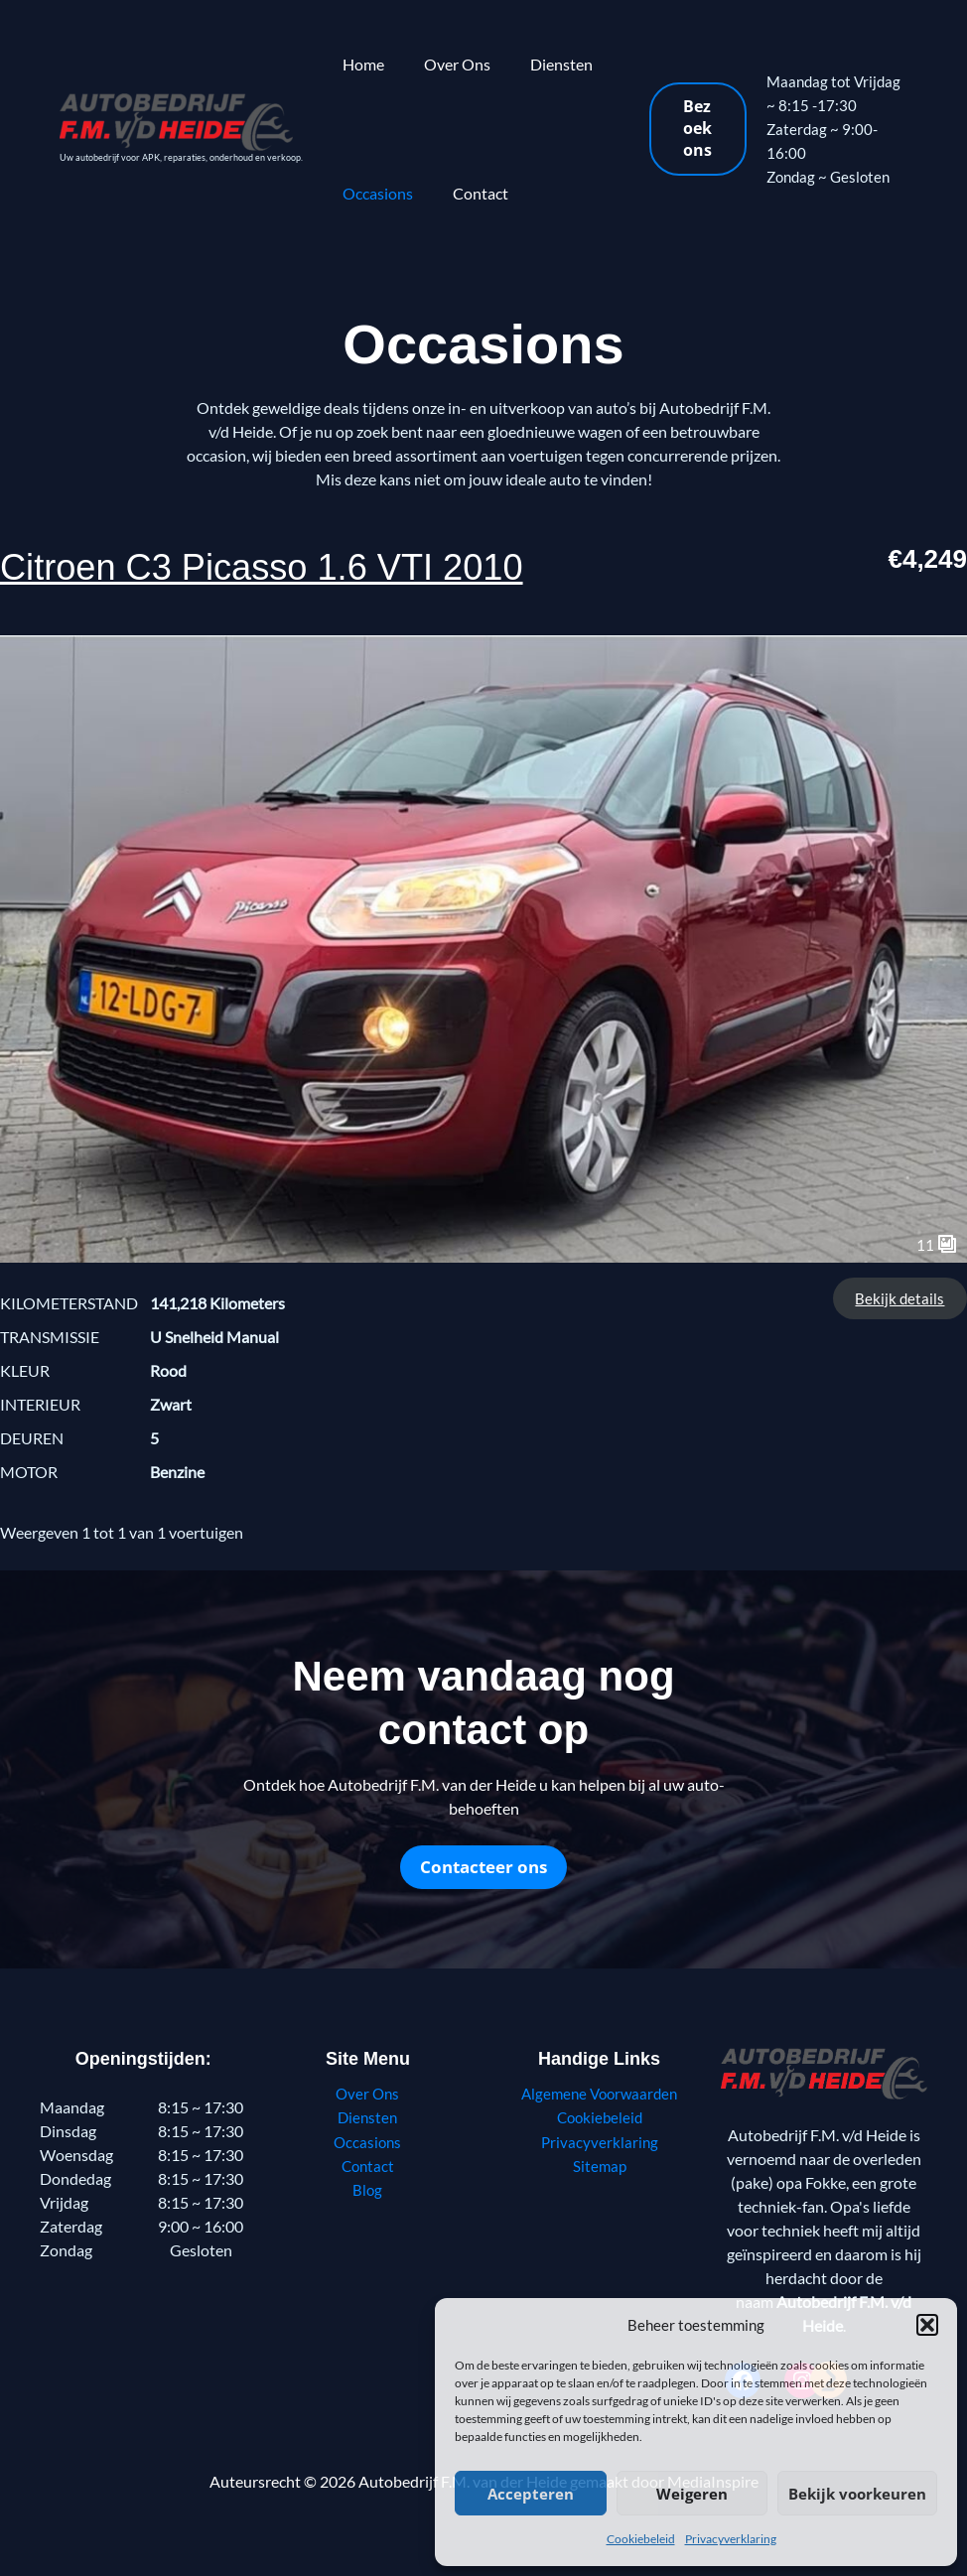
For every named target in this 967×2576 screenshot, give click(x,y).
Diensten (541, 64)
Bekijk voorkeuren (857, 2494)
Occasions (374, 193)
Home (359, 64)
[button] (927, 2325)
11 (936, 1244)
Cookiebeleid (641, 2538)
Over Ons (445, 64)
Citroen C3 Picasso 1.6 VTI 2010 (304, 565)
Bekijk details (899, 1297)
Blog (367, 2188)
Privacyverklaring (730, 2538)
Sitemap (599, 2164)
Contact (468, 193)
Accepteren (530, 2494)
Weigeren (692, 2494)
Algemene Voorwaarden (599, 2093)
